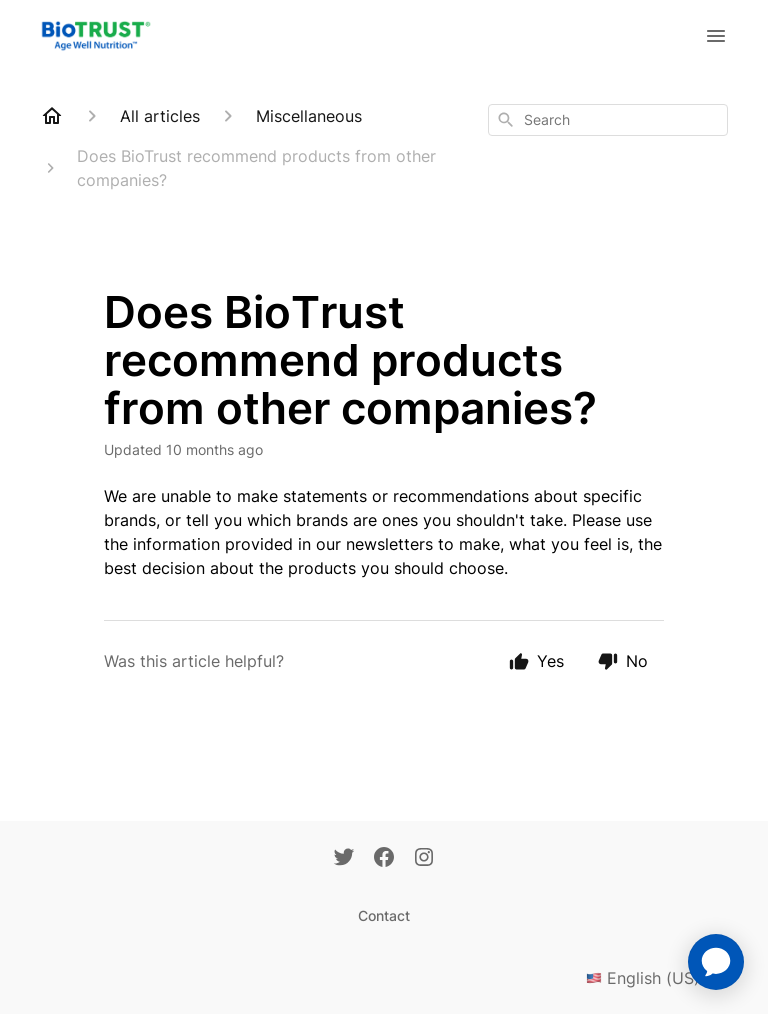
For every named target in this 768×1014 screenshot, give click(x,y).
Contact (384, 915)
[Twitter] (344, 859)
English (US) (657, 978)
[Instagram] (424, 859)
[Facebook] (384, 859)
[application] (716, 962)
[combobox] (608, 120)
